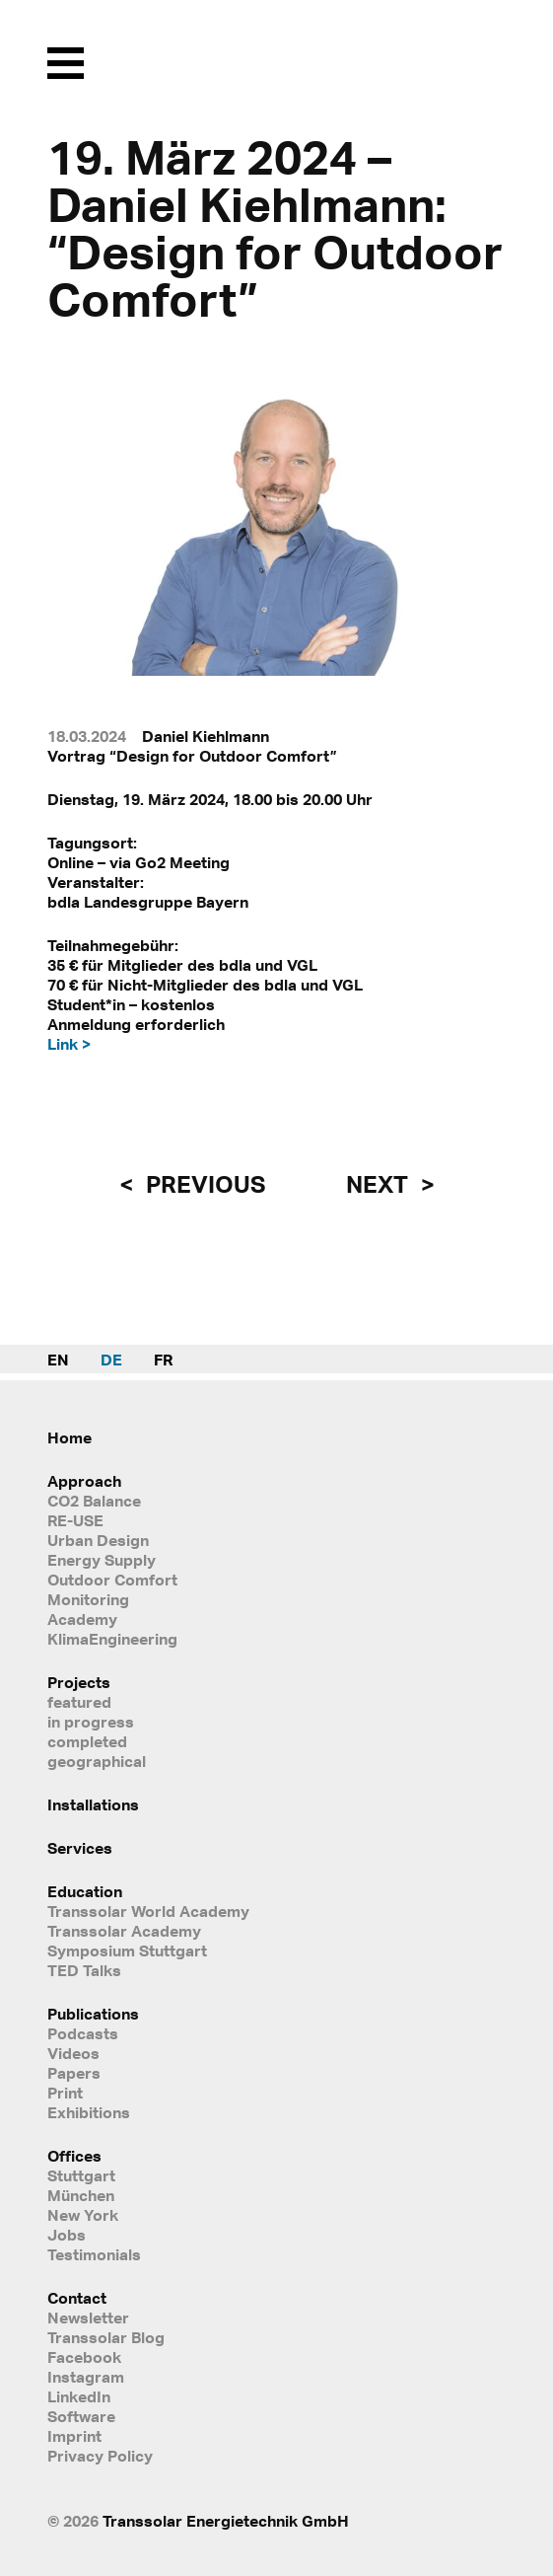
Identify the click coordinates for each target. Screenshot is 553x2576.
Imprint (74, 2436)
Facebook (84, 2357)
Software (81, 2416)
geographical (96, 1761)
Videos (73, 2053)
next (379, 1184)
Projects (78, 1682)
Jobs (66, 2235)
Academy (82, 1619)
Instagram (85, 2377)
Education (84, 1891)
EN (58, 1359)
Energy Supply (101, 1560)
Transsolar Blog (106, 2337)
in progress (90, 1721)
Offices (74, 2156)
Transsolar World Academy (148, 1911)
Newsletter (88, 2317)
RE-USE (75, 1520)
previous (203, 1184)
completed (87, 1741)
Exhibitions (88, 2112)
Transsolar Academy (124, 1931)
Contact (76, 2298)
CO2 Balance (94, 1500)
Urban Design (98, 1540)
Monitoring (88, 1599)
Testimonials (94, 2254)
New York (82, 2215)
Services (79, 1848)
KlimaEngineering (112, 1639)
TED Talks (84, 1970)
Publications (93, 2014)
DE (111, 1359)
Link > (69, 1044)
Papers (74, 2073)
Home (69, 1437)
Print (65, 2092)
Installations (93, 1804)
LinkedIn (78, 2396)
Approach (84, 1481)
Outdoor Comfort (112, 1579)
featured (79, 1702)
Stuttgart (81, 2175)
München (80, 2195)
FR (163, 1359)
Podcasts (82, 2033)
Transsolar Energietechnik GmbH (226, 2521)
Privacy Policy (100, 2456)
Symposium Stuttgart (127, 1950)
